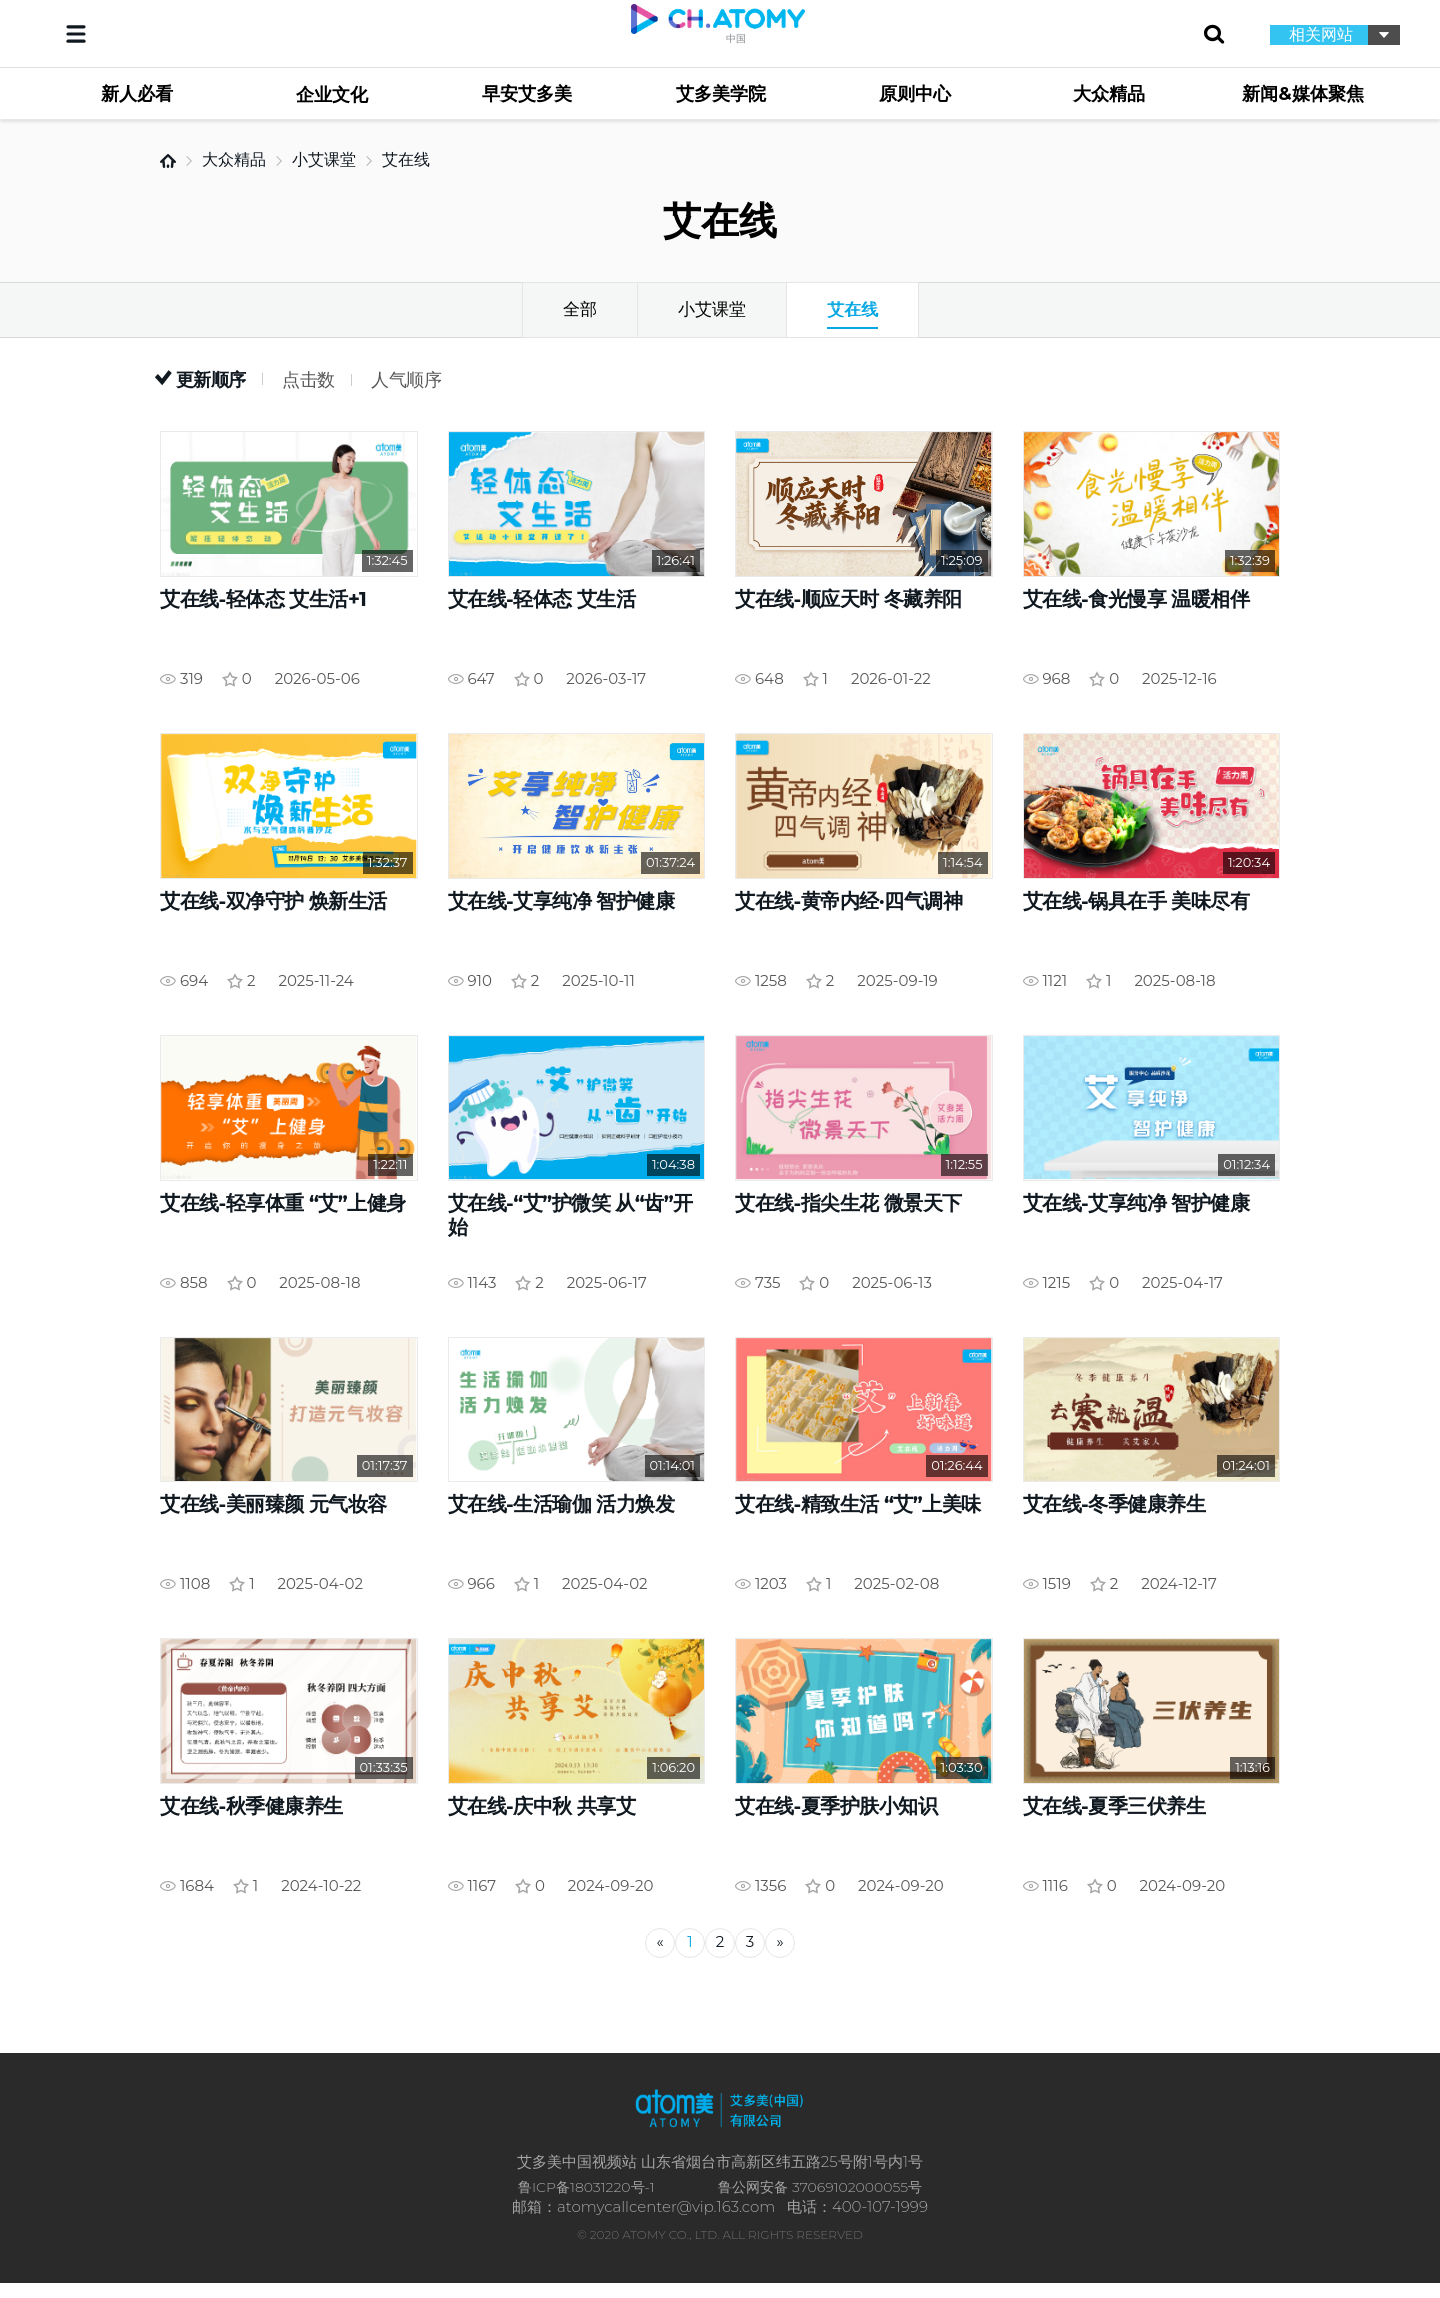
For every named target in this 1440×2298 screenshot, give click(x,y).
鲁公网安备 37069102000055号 (820, 2201)
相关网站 (1321, 34)
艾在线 (406, 159)
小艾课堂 (324, 159)
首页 (168, 161)
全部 (580, 309)
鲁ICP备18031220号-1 (586, 2201)
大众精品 (234, 159)
